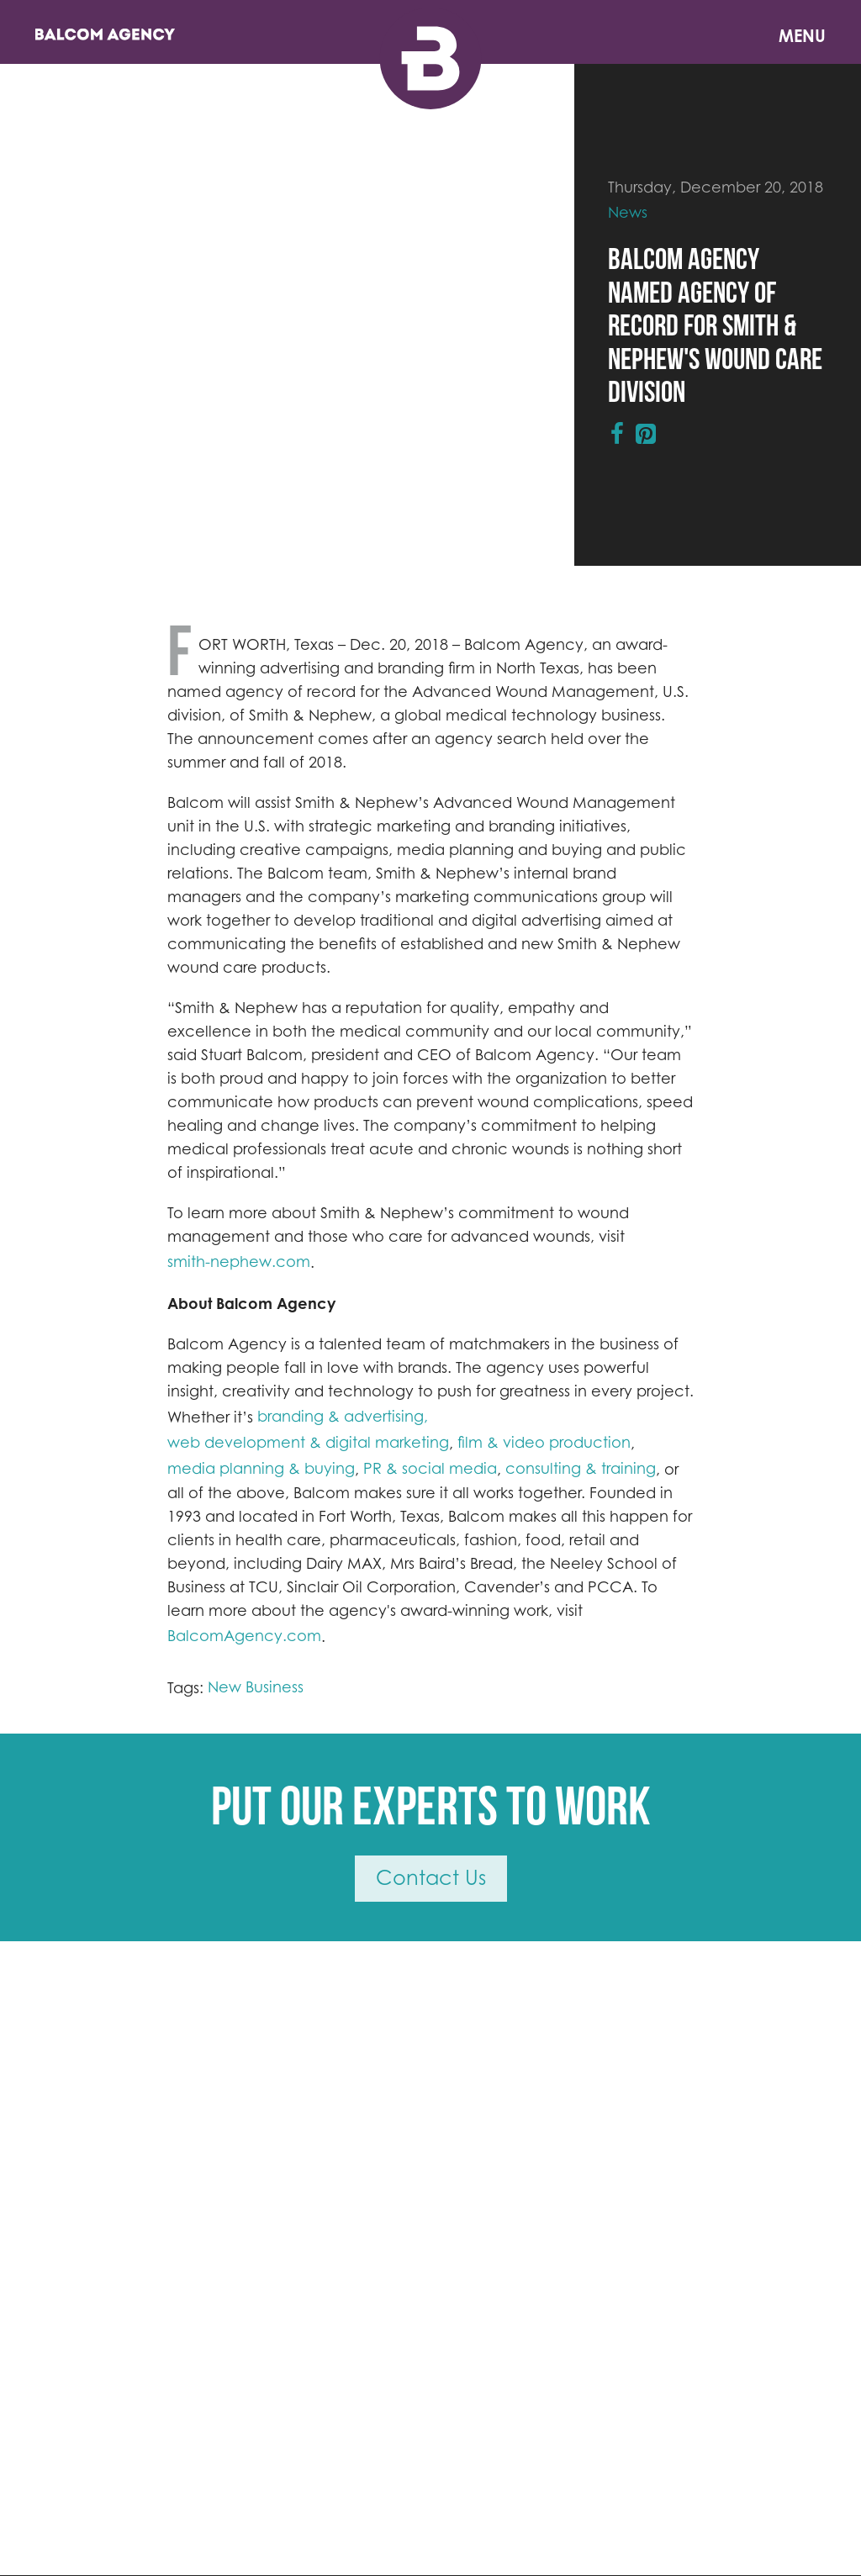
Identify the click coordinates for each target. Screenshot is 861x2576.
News (627, 212)
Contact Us (431, 1878)
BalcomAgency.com (244, 1635)
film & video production (544, 1442)
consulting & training (580, 1468)
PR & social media (430, 1468)
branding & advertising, (342, 1416)
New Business (256, 1687)
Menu (802, 35)
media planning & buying (261, 1468)
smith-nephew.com (238, 1261)
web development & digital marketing (308, 1442)
